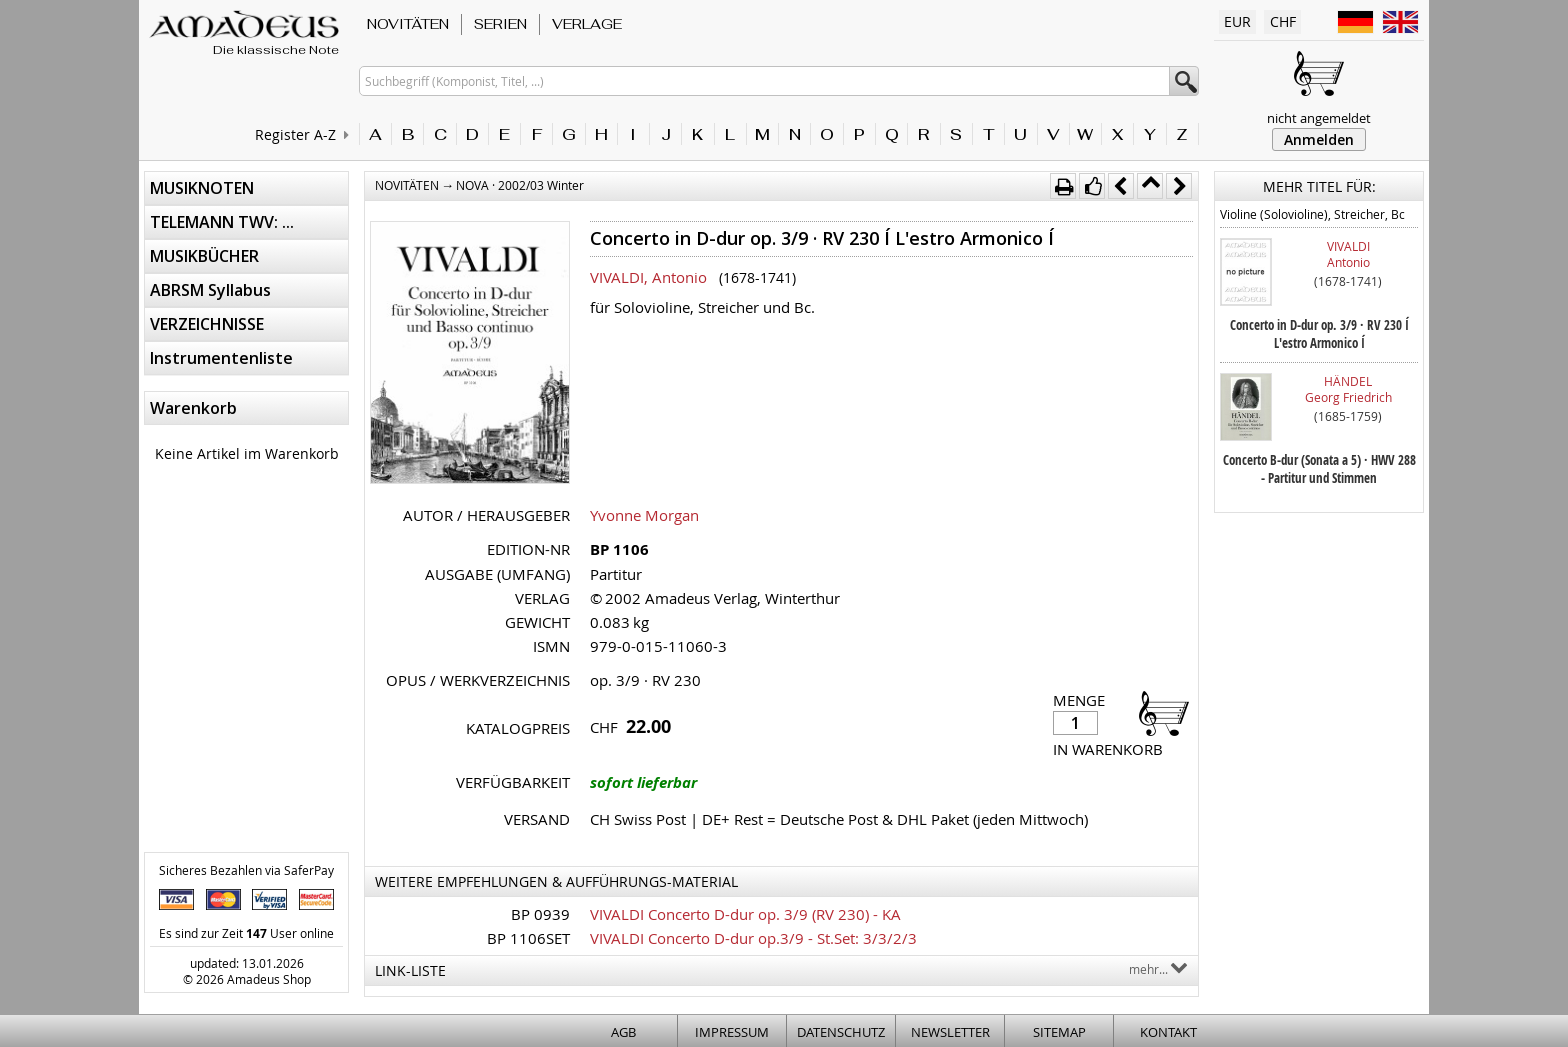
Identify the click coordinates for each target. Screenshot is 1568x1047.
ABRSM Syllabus (210, 290)
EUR (1237, 21)
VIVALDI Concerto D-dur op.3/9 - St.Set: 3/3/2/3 (753, 938)
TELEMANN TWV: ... (222, 222)
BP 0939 (540, 914)
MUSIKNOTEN (202, 188)
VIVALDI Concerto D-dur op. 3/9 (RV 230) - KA (745, 914)
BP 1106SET (528, 938)
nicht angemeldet (1319, 118)
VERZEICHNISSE (207, 324)
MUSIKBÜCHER (204, 256)
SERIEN (500, 24)
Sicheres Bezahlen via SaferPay (246, 870)
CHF (1283, 21)
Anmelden (1319, 139)
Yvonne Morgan (644, 515)
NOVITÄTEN (408, 24)
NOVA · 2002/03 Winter (520, 185)
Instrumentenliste (221, 358)
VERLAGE (587, 24)
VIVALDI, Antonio (648, 277)
